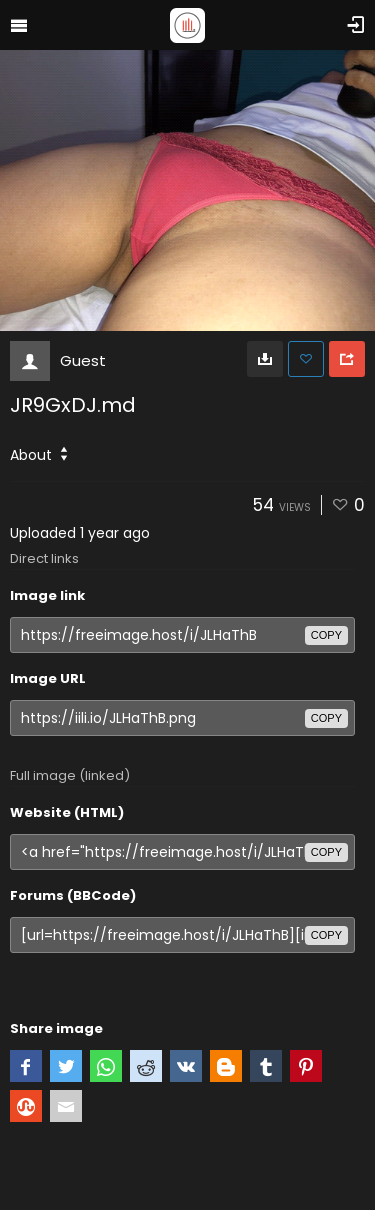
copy (326, 635)
